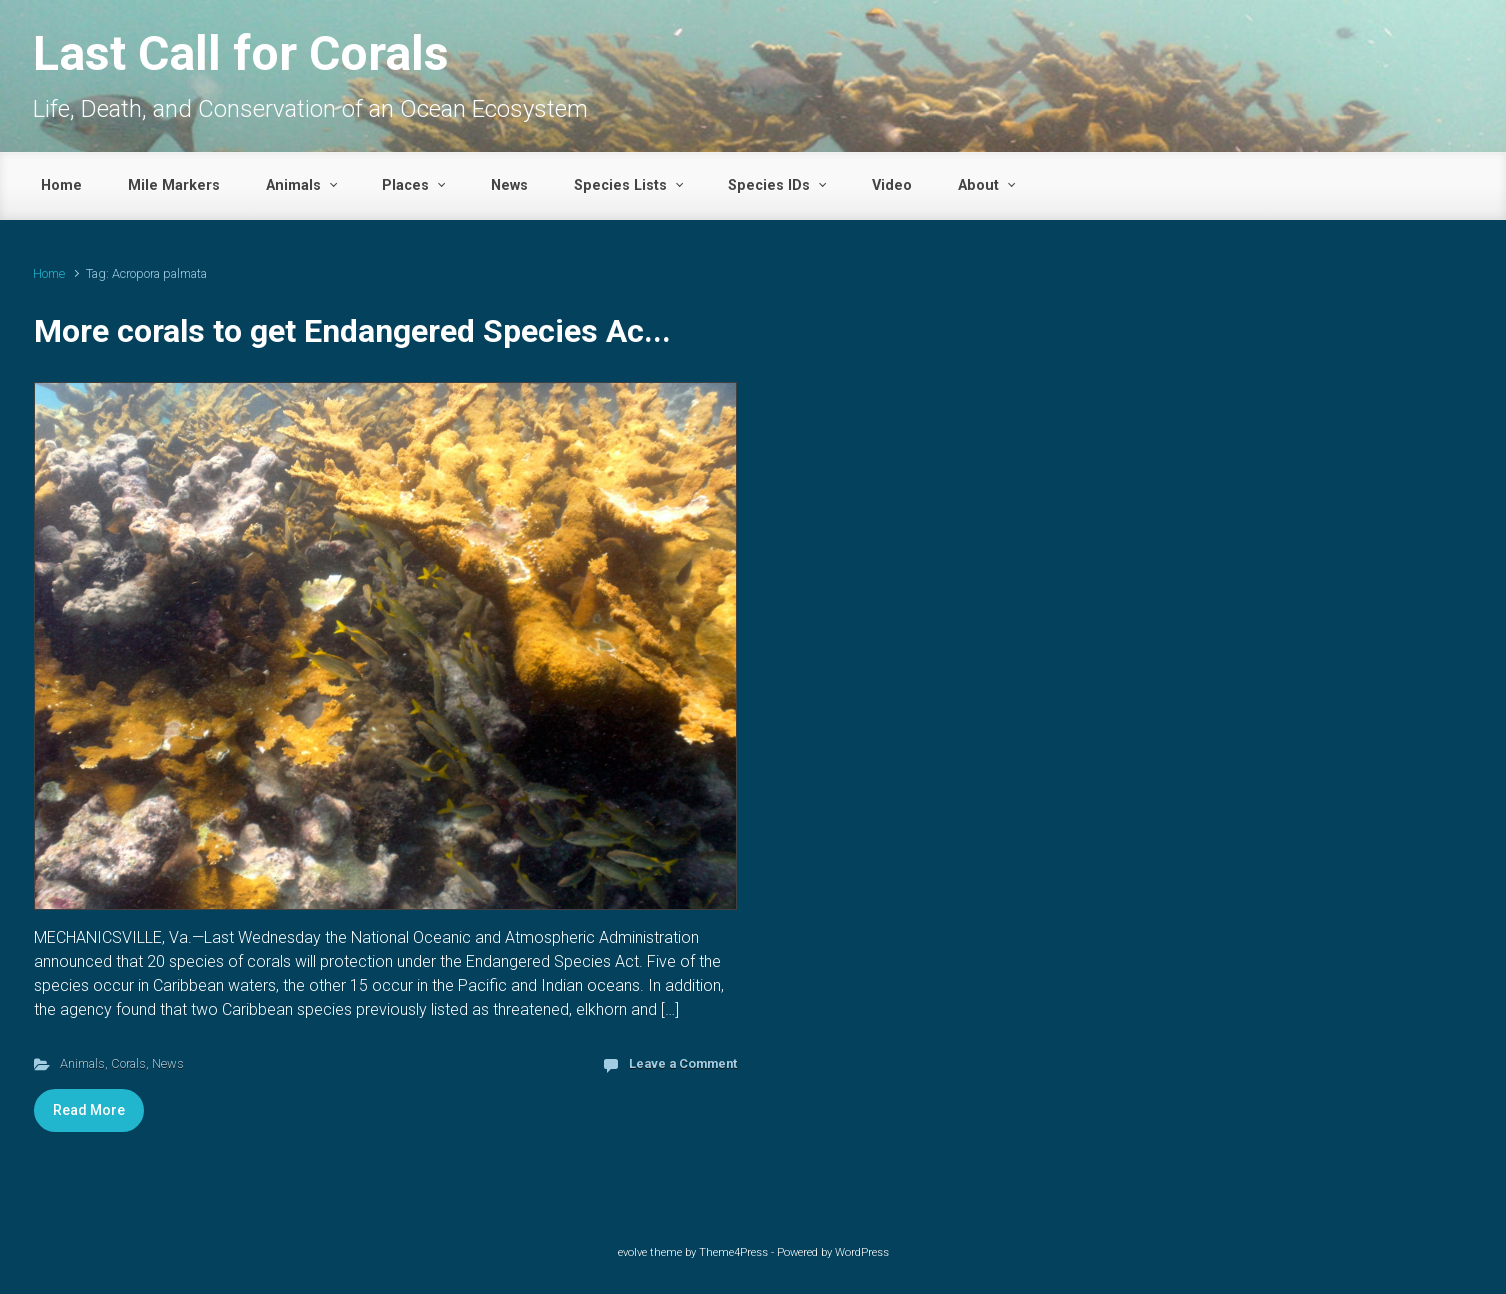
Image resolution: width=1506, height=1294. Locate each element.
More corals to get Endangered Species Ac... (352, 331)
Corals (128, 1063)
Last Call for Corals (241, 53)
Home (49, 273)
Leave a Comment (683, 1063)
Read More (89, 1110)
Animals (82, 1063)
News (168, 1063)
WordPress (862, 1252)
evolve (632, 1252)
